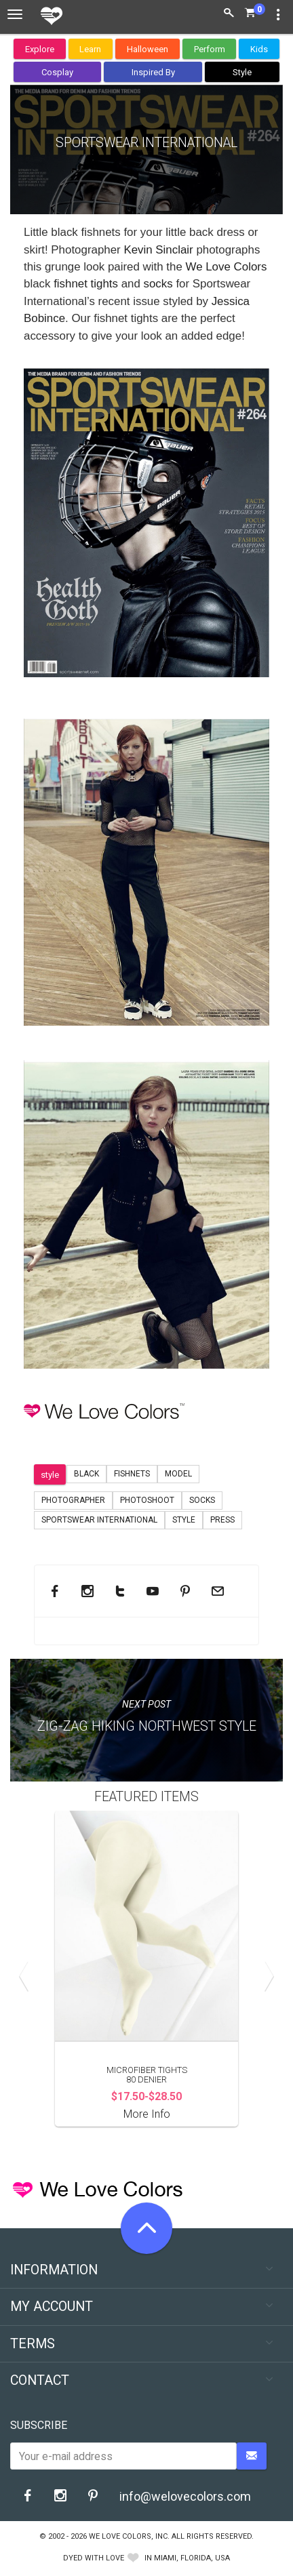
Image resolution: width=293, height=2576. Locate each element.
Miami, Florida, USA (192, 2558)
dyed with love (93, 2558)
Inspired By (153, 72)
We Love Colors (226, 266)
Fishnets (132, 1473)
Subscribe (38, 2425)
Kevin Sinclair (159, 249)
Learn (90, 49)
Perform (209, 49)
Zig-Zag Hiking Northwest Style (146, 1726)
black (86, 1473)
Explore (39, 49)
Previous (27, 1976)
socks (158, 283)
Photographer (73, 1500)
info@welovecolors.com (185, 2496)
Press (222, 1520)
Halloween (147, 49)
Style (242, 72)
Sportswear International (99, 1520)
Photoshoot (147, 1500)
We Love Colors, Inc (128, 2536)
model (178, 1473)
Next (266, 1976)
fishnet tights (87, 283)
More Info (146, 2114)
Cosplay (57, 72)
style (50, 1475)
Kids (259, 49)
